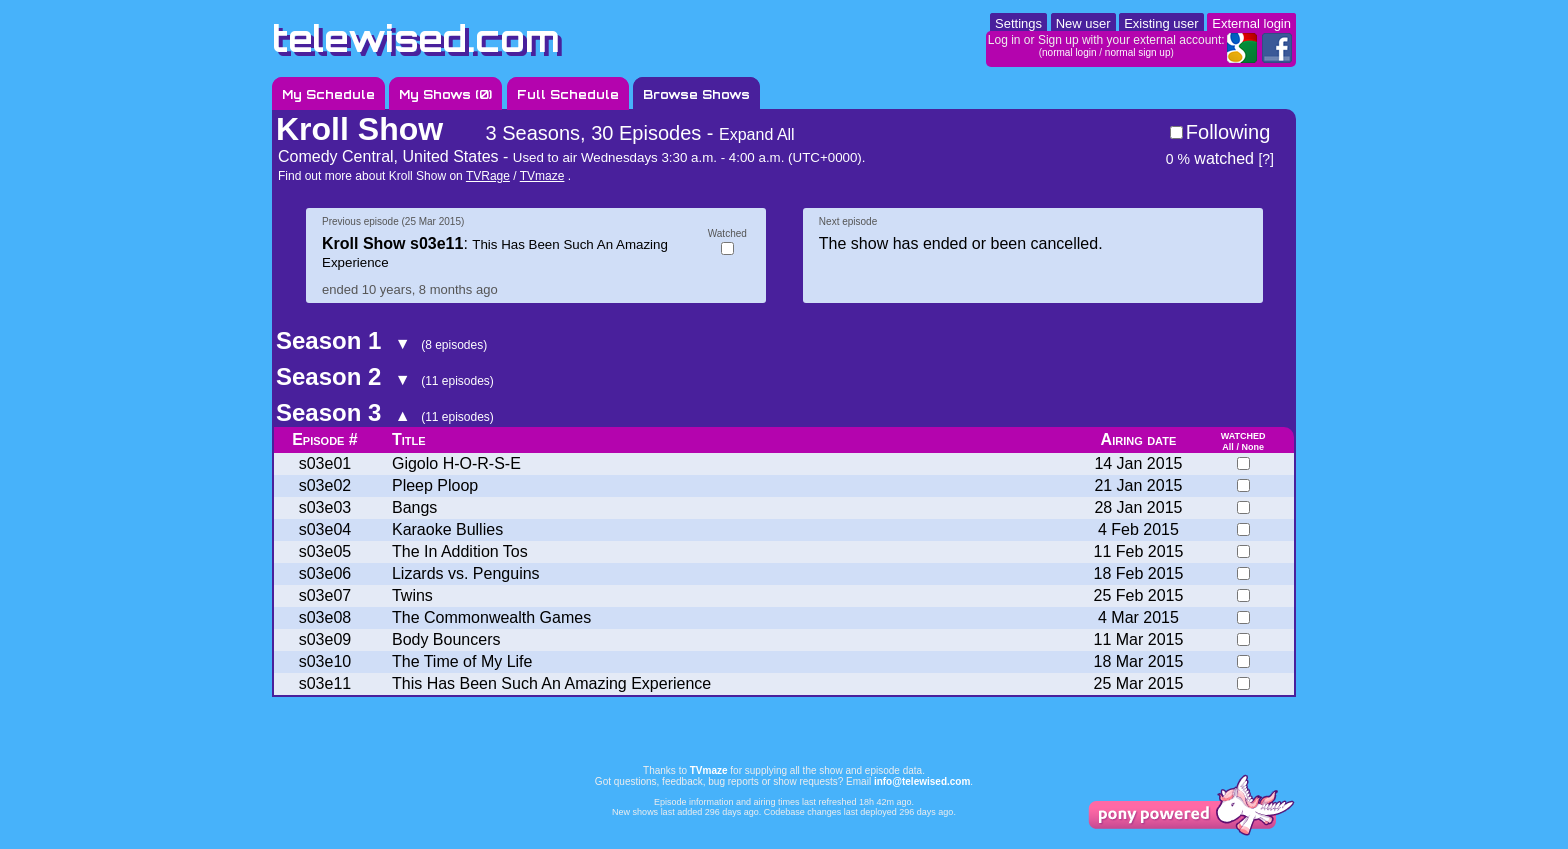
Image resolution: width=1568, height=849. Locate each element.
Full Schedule (568, 94)
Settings (1018, 23)
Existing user (1161, 23)
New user (1083, 23)
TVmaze (542, 176)
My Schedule (328, 94)
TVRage (488, 176)
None (1252, 447)
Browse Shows (696, 94)
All (1228, 447)
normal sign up (1138, 52)
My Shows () (445, 94)
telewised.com (416, 38)
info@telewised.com (922, 781)
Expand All (757, 134)
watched (1210, 158)
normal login (1069, 52)
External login (1251, 23)
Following (1228, 132)
